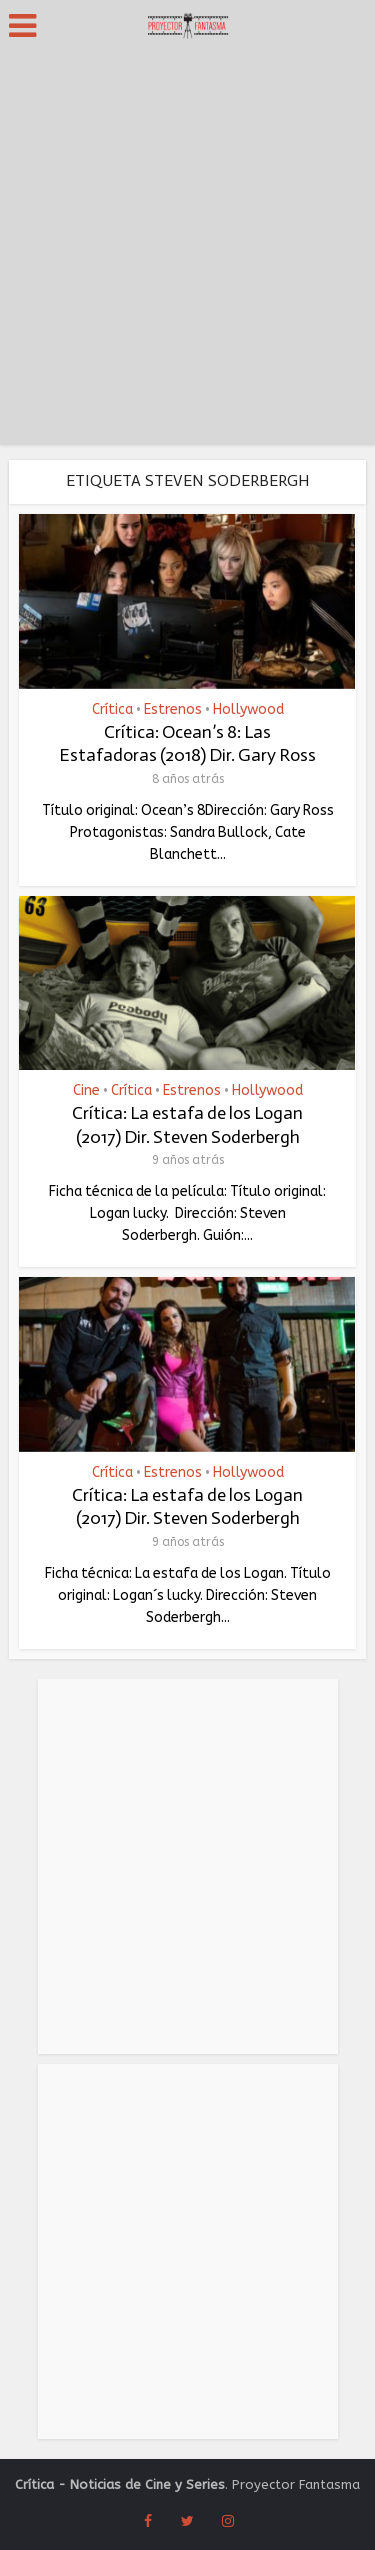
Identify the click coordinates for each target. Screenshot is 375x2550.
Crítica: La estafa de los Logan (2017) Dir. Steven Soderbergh (187, 1124)
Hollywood (248, 710)
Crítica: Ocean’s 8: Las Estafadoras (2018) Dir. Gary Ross (187, 743)
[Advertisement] (187, 247)
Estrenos (173, 710)
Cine (86, 1091)
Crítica (112, 710)
